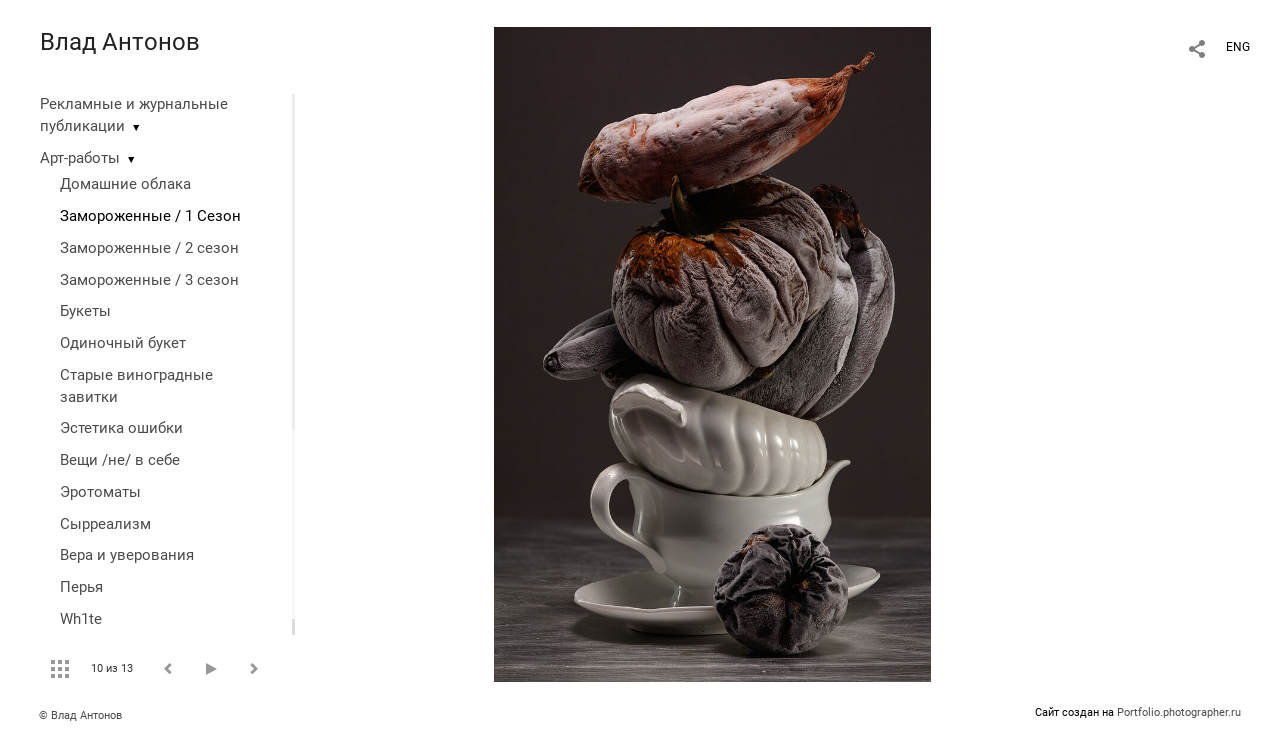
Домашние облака (125, 184)
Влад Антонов (120, 42)
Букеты (85, 311)
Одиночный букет (123, 343)
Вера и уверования (127, 555)
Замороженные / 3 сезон (149, 280)
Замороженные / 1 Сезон (150, 216)
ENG (1238, 47)
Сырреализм (105, 524)
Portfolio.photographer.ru (1179, 712)
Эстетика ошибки (121, 428)
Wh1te (81, 619)
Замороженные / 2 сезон (149, 248)
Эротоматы (100, 492)
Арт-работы (80, 158)
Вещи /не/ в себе (120, 460)
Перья (81, 587)
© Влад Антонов (80, 715)
